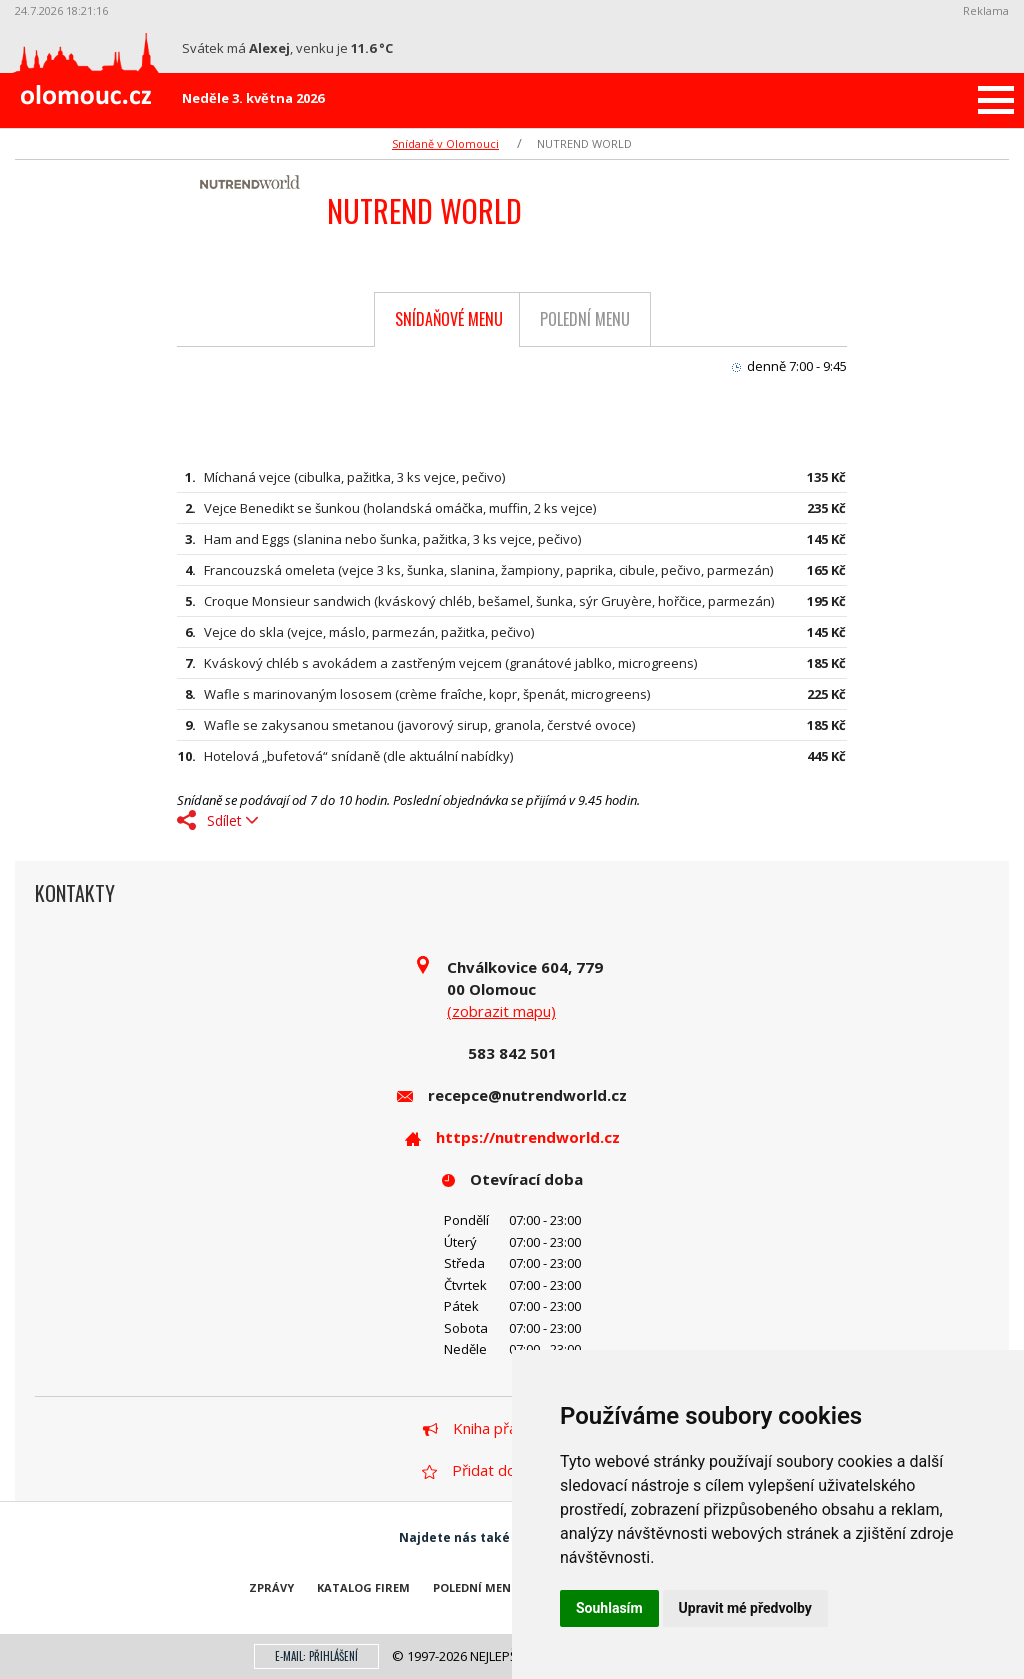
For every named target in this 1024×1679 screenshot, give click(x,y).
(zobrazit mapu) (501, 1011)
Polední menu (585, 319)
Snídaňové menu (449, 319)
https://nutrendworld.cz (528, 1137)
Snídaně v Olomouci (445, 143)
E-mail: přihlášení (316, 1656)
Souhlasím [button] (609, 1608)
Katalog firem (363, 1587)
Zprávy (271, 1587)
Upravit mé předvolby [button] (745, 1608)
